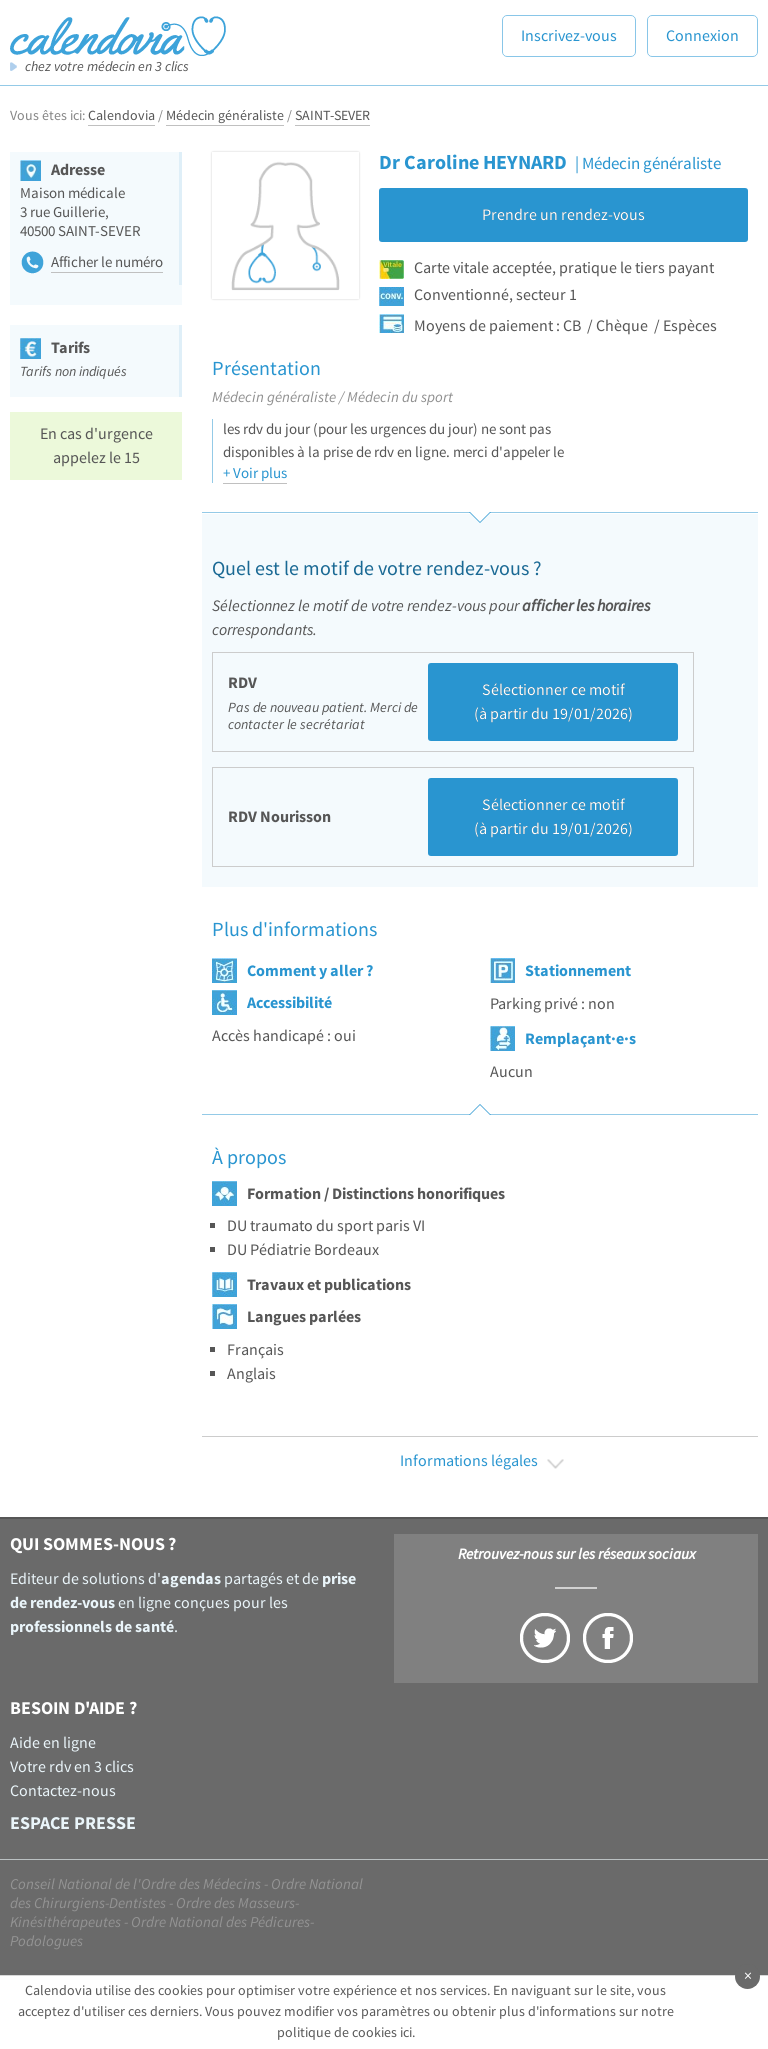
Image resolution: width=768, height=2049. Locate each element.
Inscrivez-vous (569, 36)
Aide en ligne (53, 1743)
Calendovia (121, 116)
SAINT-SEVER (332, 116)
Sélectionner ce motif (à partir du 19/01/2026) (553, 702)
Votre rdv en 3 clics (72, 1767)
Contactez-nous (63, 1791)
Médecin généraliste (225, 116)
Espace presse (73, 1823)
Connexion (702, 36)
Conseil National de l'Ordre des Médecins (135, 1884)
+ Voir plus (255, 473)
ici (406, 2033)
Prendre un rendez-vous (563, 215)
